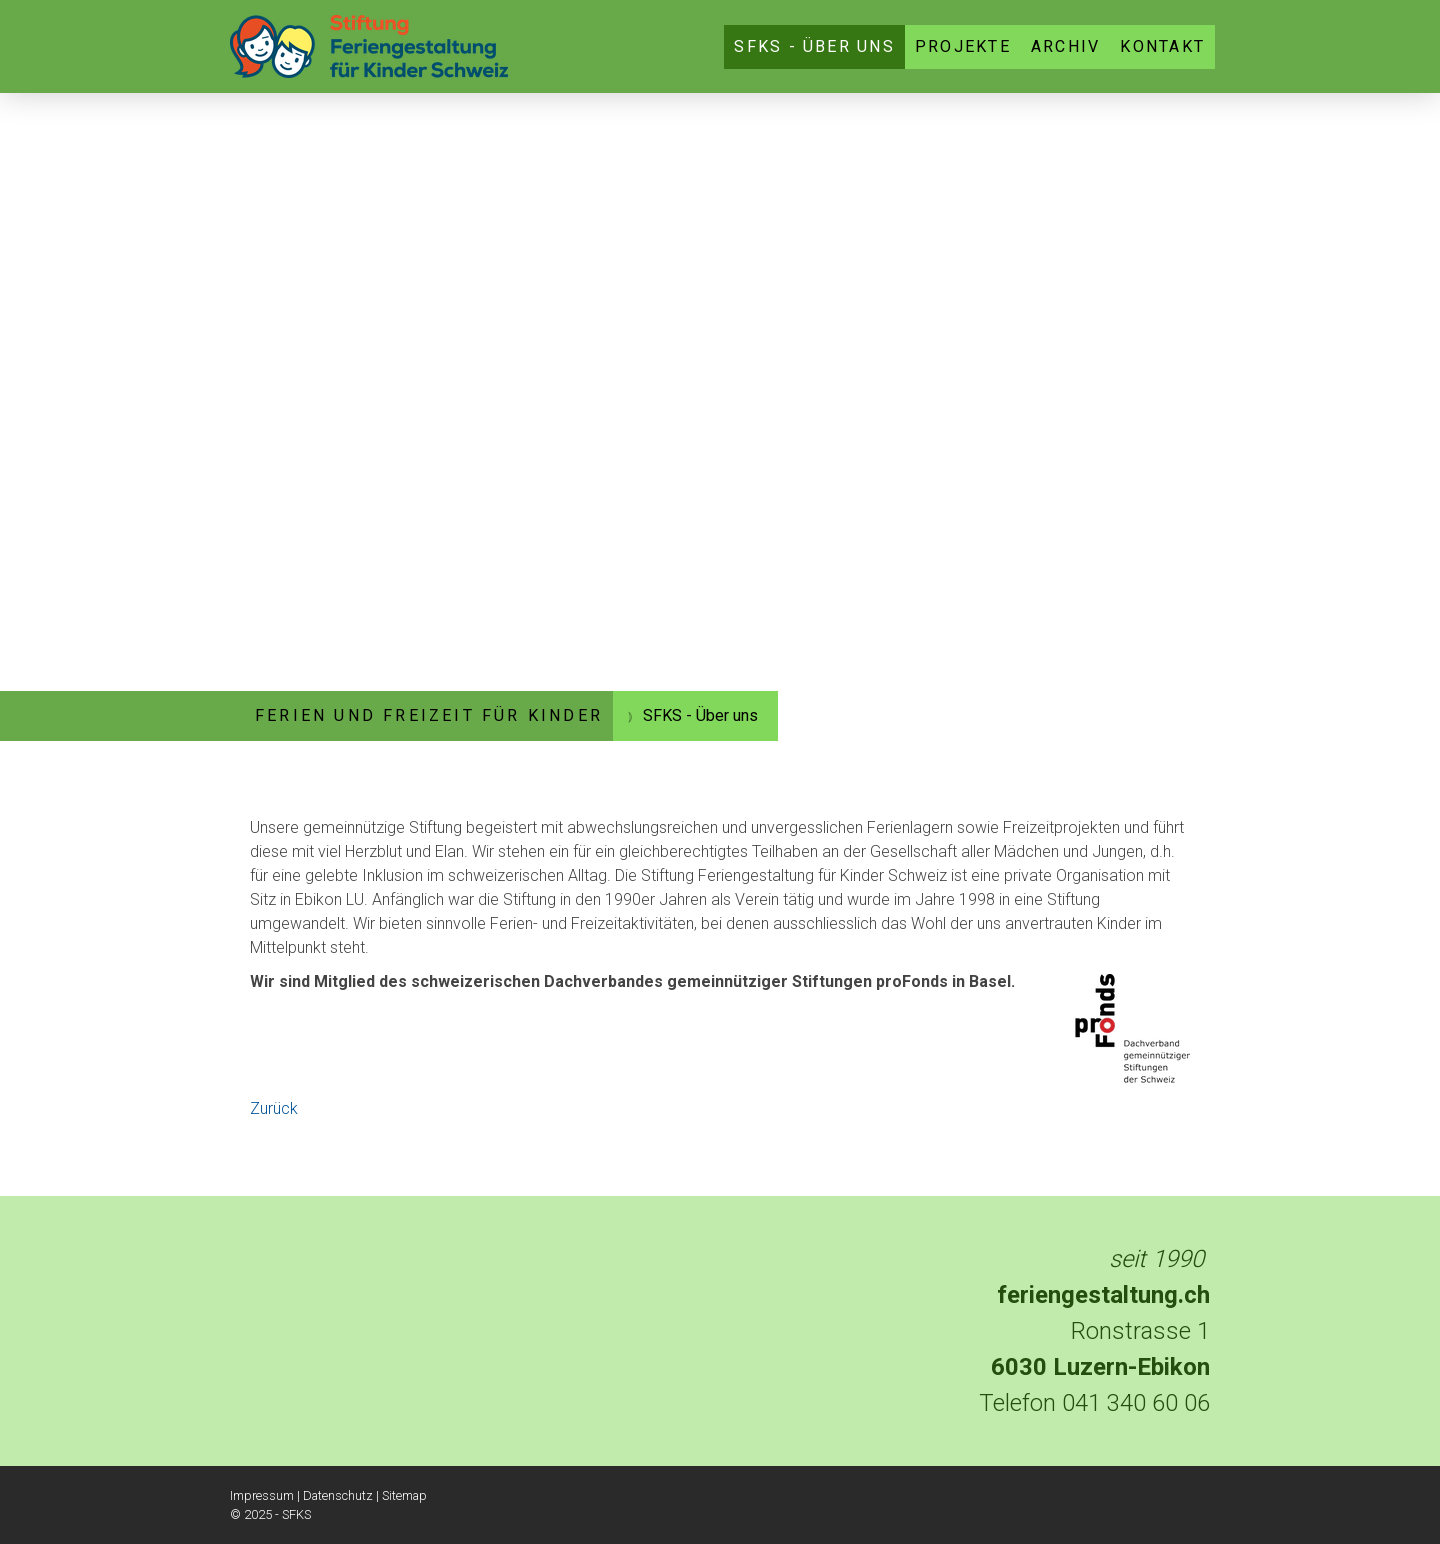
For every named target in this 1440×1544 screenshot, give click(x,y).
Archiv (1065, 46)
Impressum (262, 1495)
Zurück (274, 1108)
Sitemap (404, 1495)
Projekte (963, 46)
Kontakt (1162, 46)
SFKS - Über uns (814, 46)
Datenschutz (338, 1495)
